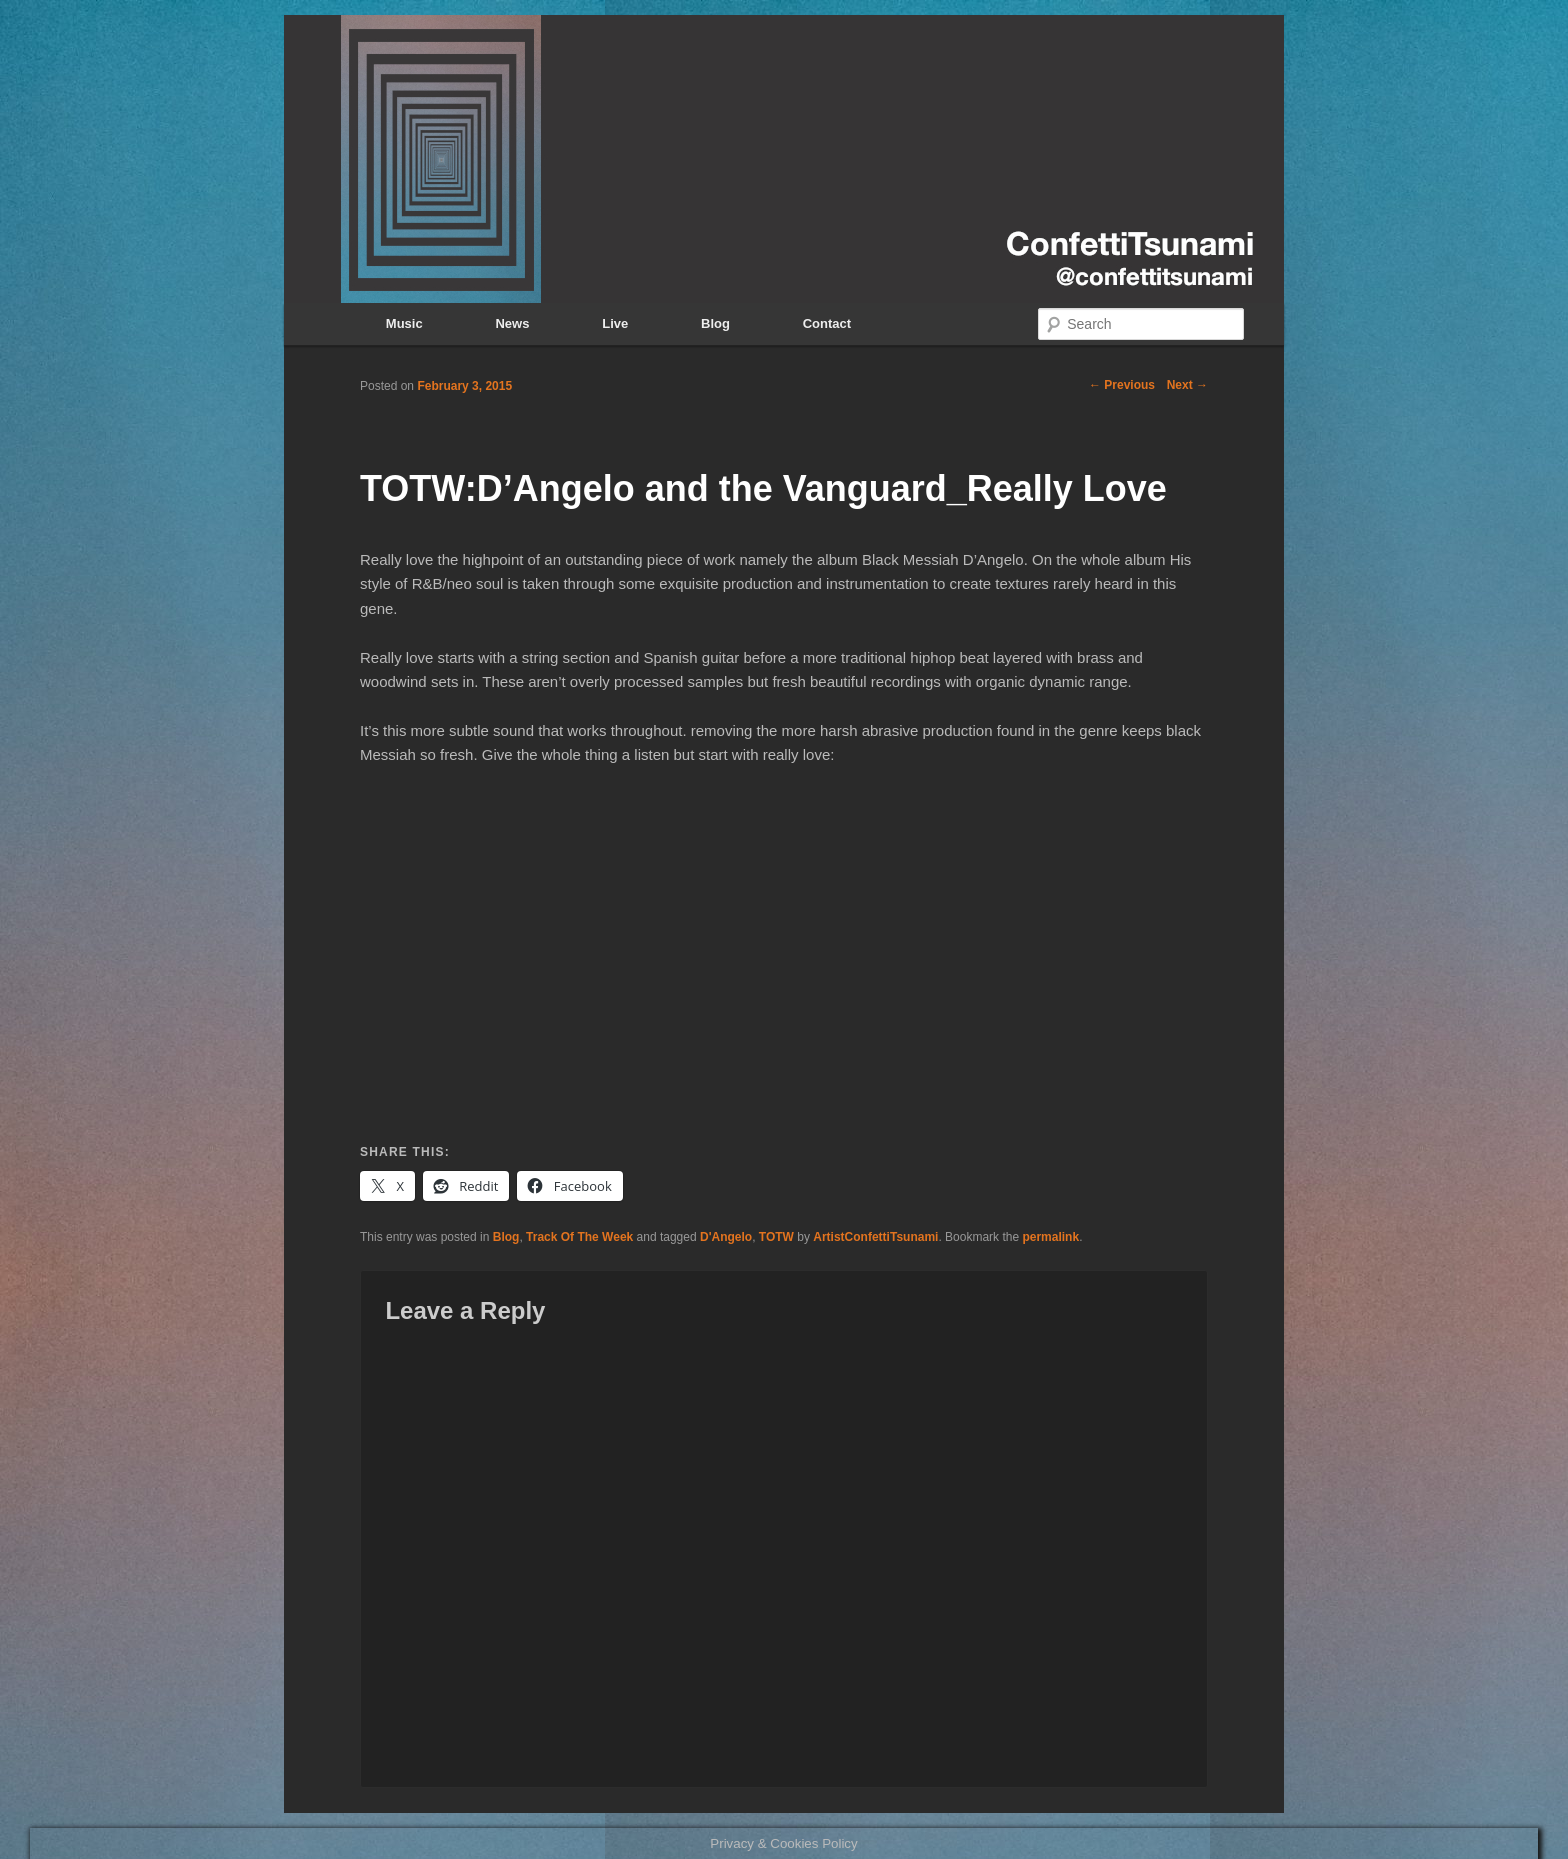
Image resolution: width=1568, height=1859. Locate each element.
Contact (827, 323)
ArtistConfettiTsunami (875, 1237)
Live (615, 323)
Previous (1122, 385)
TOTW (776, 1237)
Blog (715, 323)
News (512, 323)
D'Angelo (726, 1237)
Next (1187, 385)
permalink (1050, 1237)
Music (404, 323)
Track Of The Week (579, 1237)
